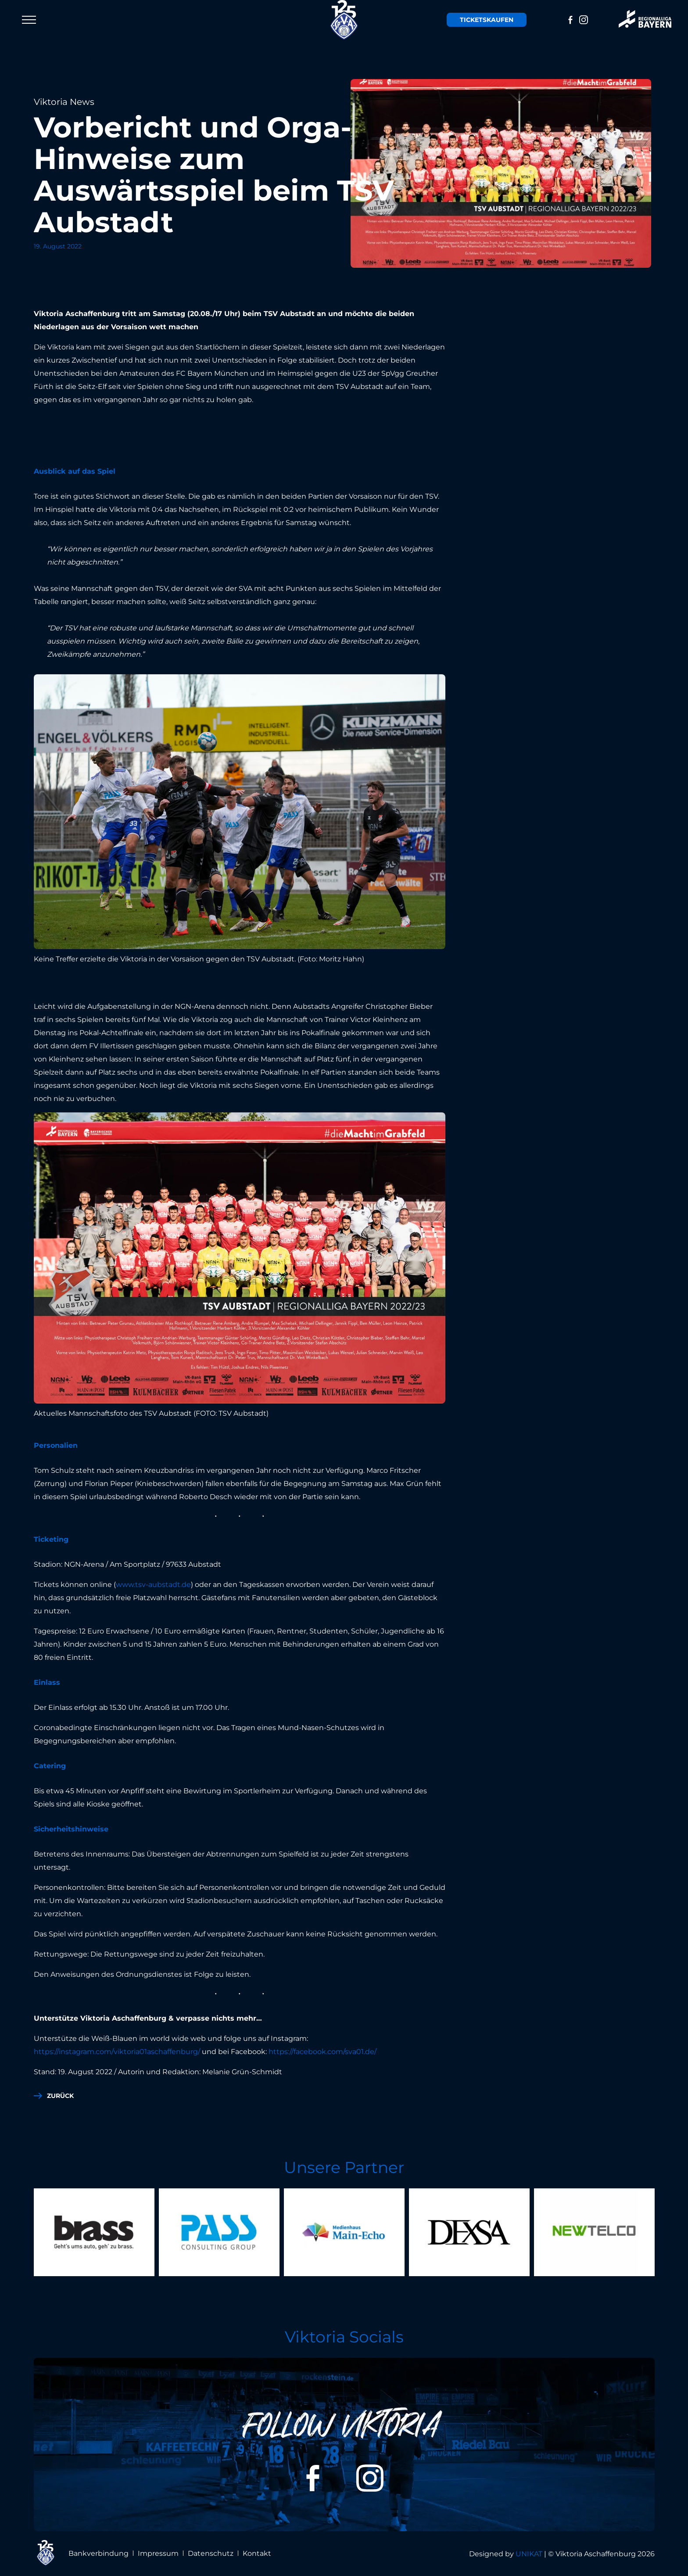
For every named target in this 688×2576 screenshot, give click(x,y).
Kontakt (257, 2553)
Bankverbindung (98, 2553)
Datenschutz (210, 2553)
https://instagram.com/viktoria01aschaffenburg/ (117, 2051)
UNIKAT (529, 2554)
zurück (60, 2096)
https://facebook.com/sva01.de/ (322, 2051)
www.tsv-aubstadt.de (153, 1584)
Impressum (158, 2553)
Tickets (486, 20)
